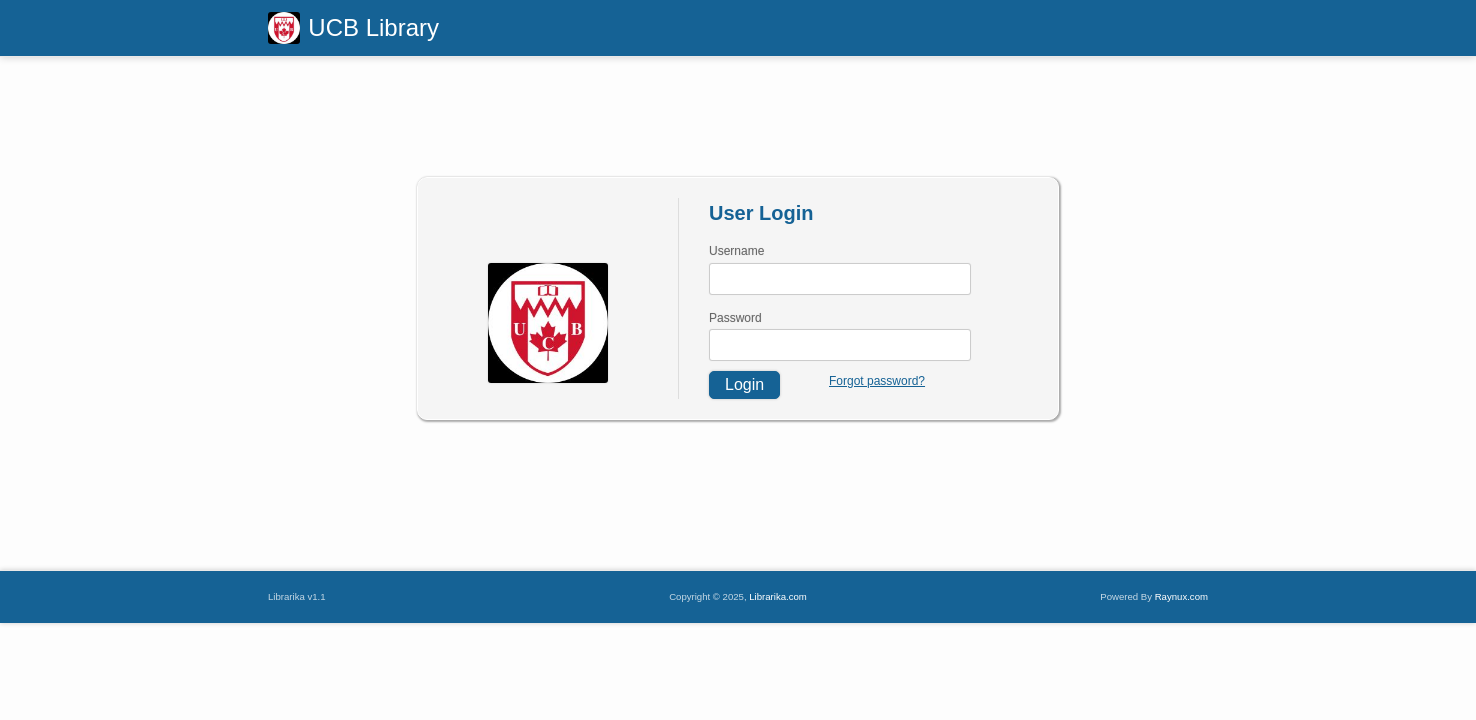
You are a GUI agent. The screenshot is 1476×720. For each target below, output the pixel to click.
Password (735, 318)
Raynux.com (1181, 596)
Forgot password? (877, 381)
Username (736, 251)
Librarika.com (778, 596)
